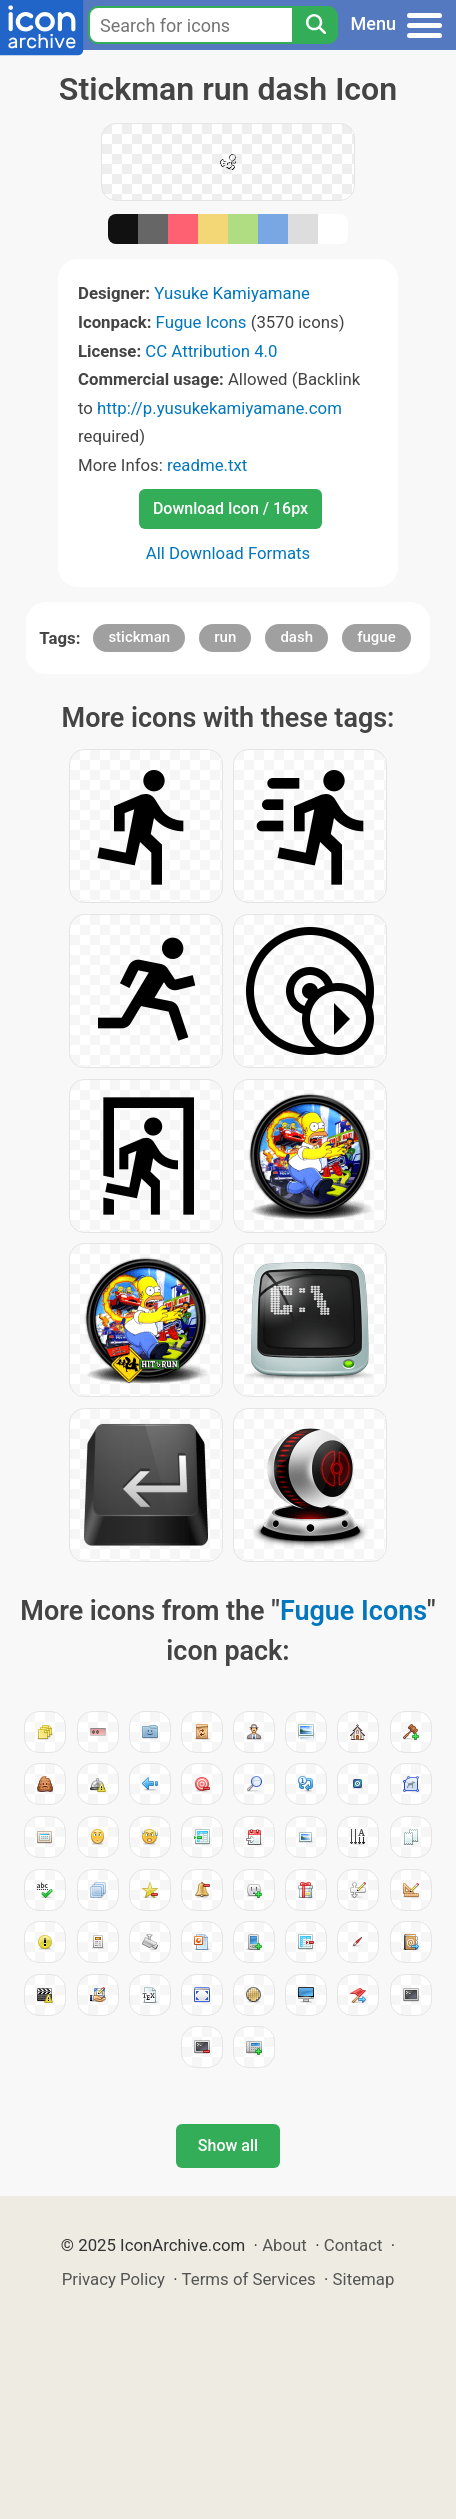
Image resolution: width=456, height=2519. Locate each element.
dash (296, 637)
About (284, 2245)
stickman (139, 637)
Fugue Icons (201, 322)
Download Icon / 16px (230, 508)
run (225, 637)
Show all (228, 2145)
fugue (376, 637)
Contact (353, 2245)
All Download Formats (228, 553)
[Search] (315, 25)
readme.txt (207, 465)
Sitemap (364, 2279)
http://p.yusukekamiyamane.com (219, 408)
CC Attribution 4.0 (211, 351)
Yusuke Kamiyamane (232, 293)
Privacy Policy (113, 2279)
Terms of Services (249, 2279)
